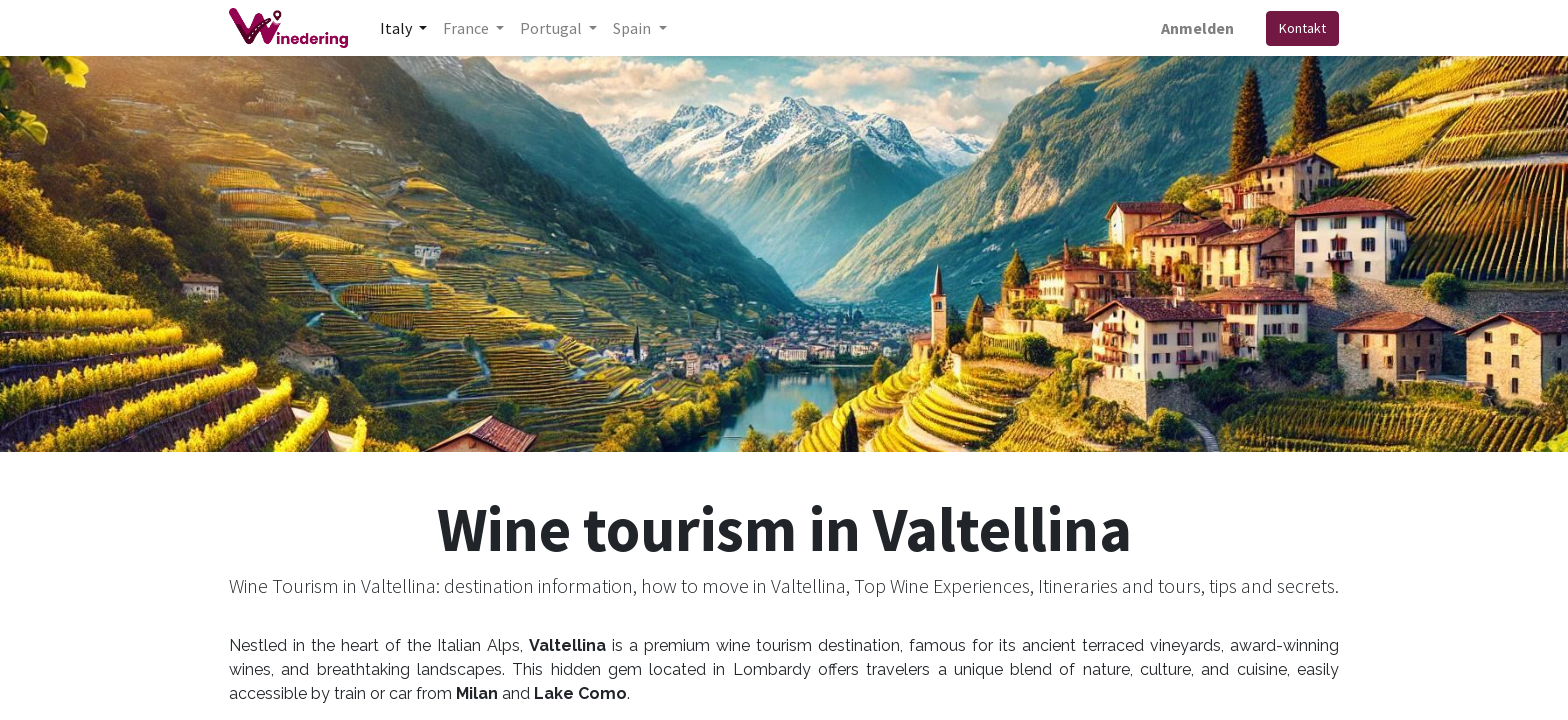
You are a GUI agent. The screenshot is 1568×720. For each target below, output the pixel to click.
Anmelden (1197, 28)
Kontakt (1302, 28)
